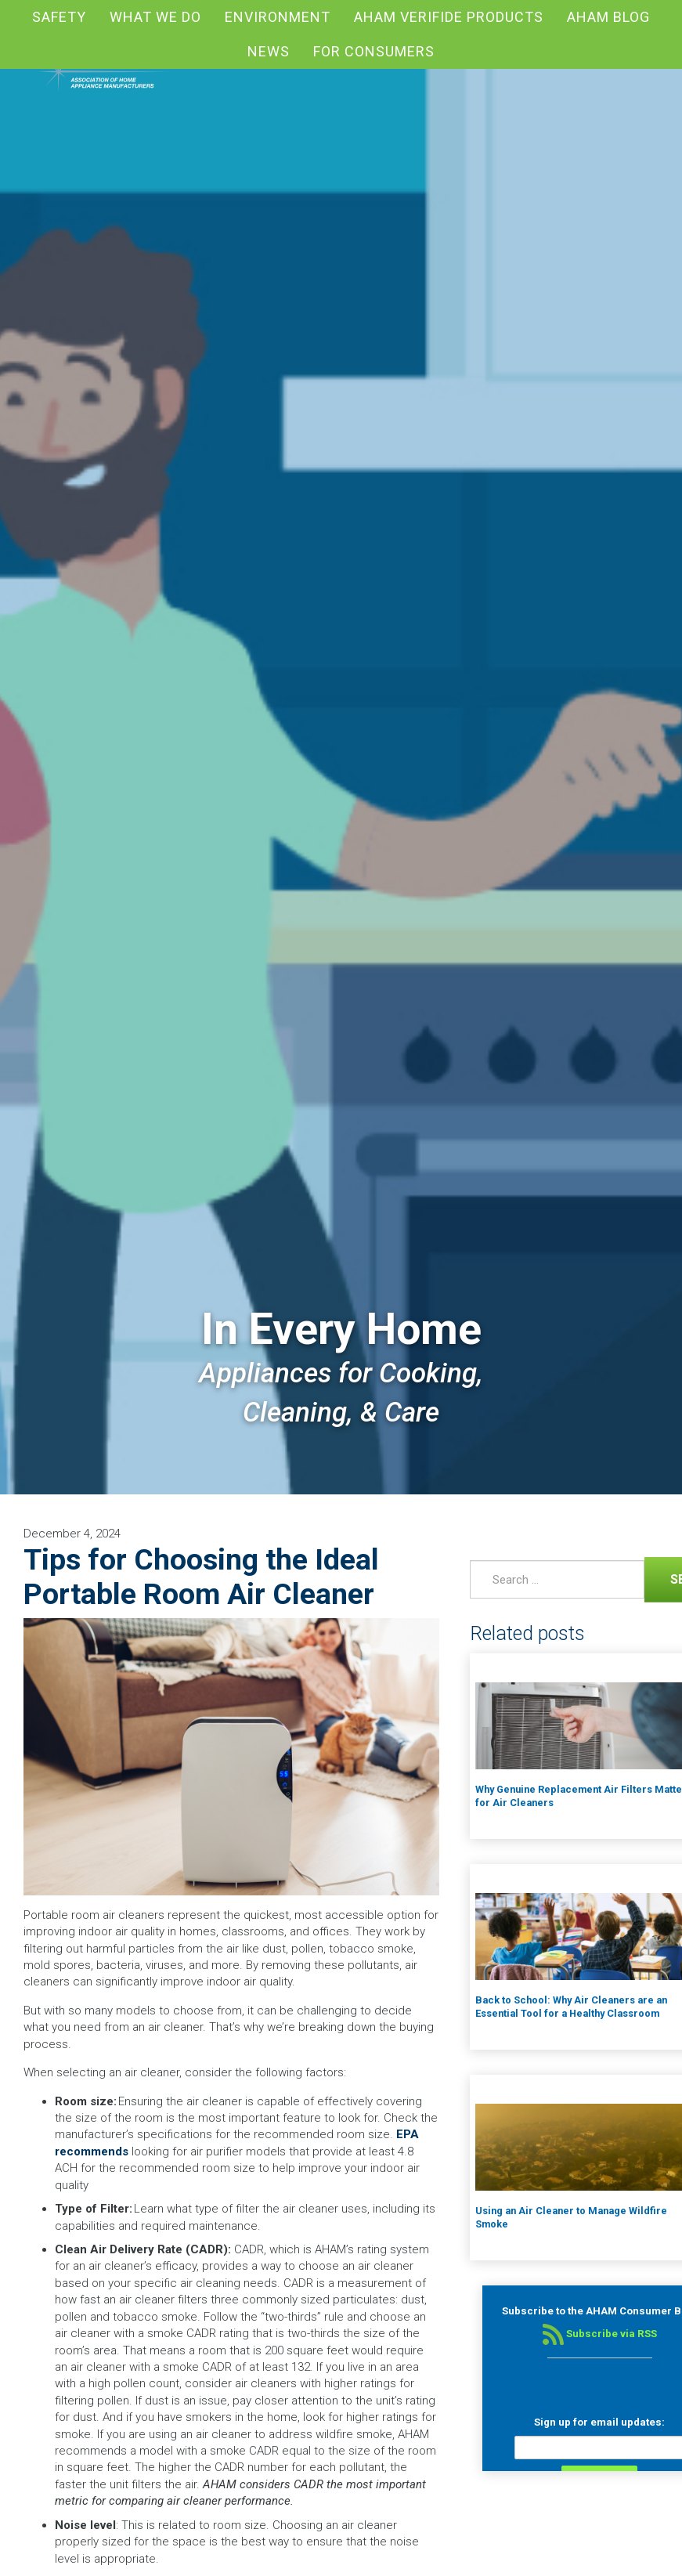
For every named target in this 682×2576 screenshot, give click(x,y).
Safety (59, 17)
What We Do (155, 17)
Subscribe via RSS (600, 2333)
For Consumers (374, 51)
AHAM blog (608, 17)
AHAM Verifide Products (448, 17)
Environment (277, 17)
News (268, 51)
